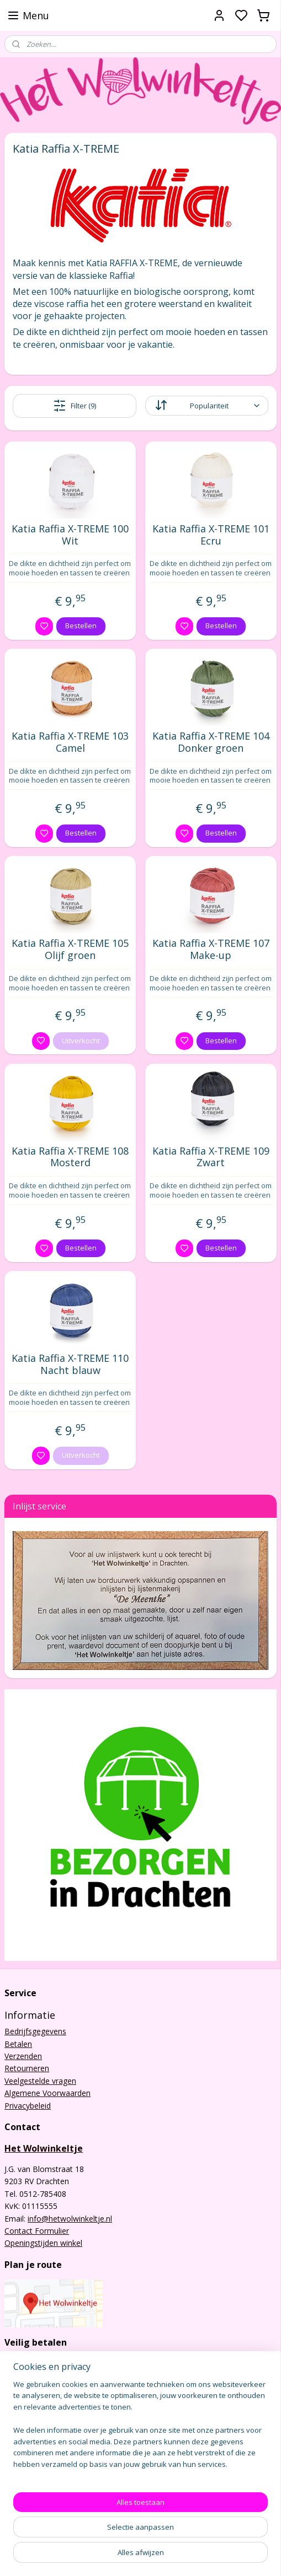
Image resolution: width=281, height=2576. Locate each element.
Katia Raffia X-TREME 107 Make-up (210, 949)
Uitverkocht (81, 1040)
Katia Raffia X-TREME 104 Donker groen (210, 742)
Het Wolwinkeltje (43, 2148)
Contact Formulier (36, 2230)
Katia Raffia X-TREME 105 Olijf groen (70, 949)
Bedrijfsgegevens (35, 2031)
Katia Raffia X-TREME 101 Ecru (210, 535)
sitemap (182, 2556)
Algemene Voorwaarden (47, 2093)
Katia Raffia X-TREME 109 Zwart (210, 1156)
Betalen (18, 2044)
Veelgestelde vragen (40, 2081)
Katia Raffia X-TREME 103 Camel (70, 742)
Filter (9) (74, 405)
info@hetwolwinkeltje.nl (70, 2218)
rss (205, 2556)
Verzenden (23, 2056)
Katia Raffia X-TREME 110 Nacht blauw (70, 1364)
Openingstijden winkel (43, 2243)
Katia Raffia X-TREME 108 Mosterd (70, 1156)
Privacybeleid (27, 2105)
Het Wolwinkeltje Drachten (56, 2501)
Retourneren (26, 2068)
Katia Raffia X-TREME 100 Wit (70, 535)
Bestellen (81, 625)
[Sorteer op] (207, 405)
